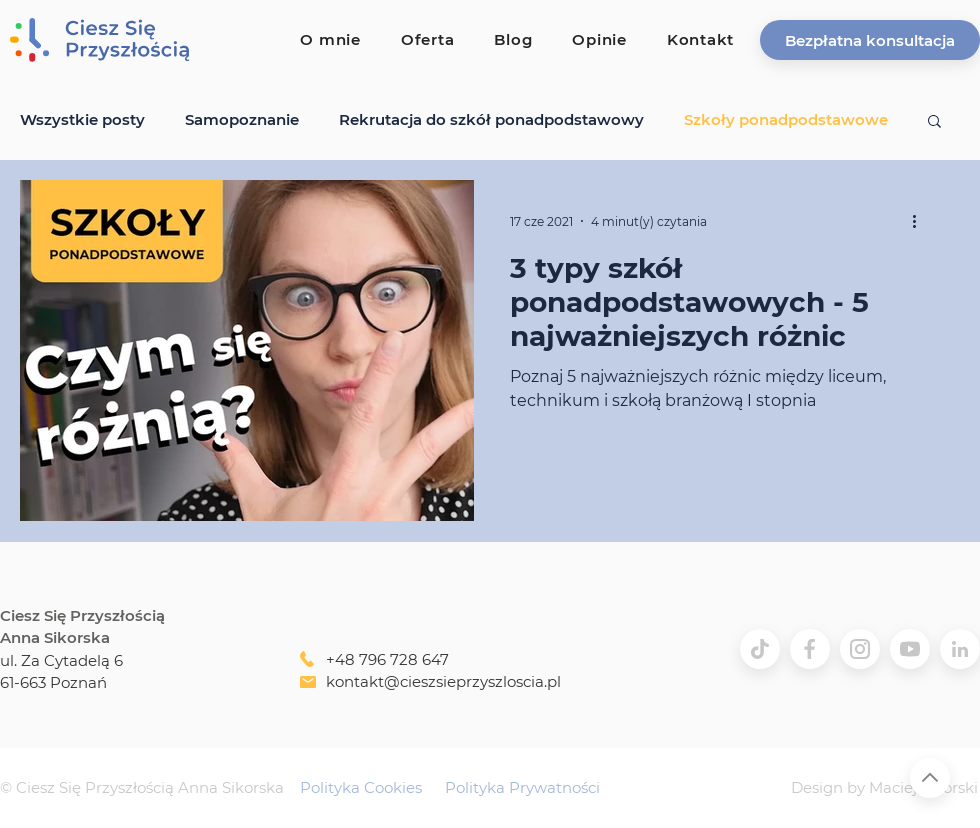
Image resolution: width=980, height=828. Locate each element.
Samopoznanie (242, 120)
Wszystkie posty (82, 120)
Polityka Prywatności (522, 787)
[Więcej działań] (921, 221)
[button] (870, 40)
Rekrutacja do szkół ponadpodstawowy (491, 120)
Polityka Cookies (361, 787)
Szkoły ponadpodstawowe (786, 120)
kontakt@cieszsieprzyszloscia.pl (443, 681)
